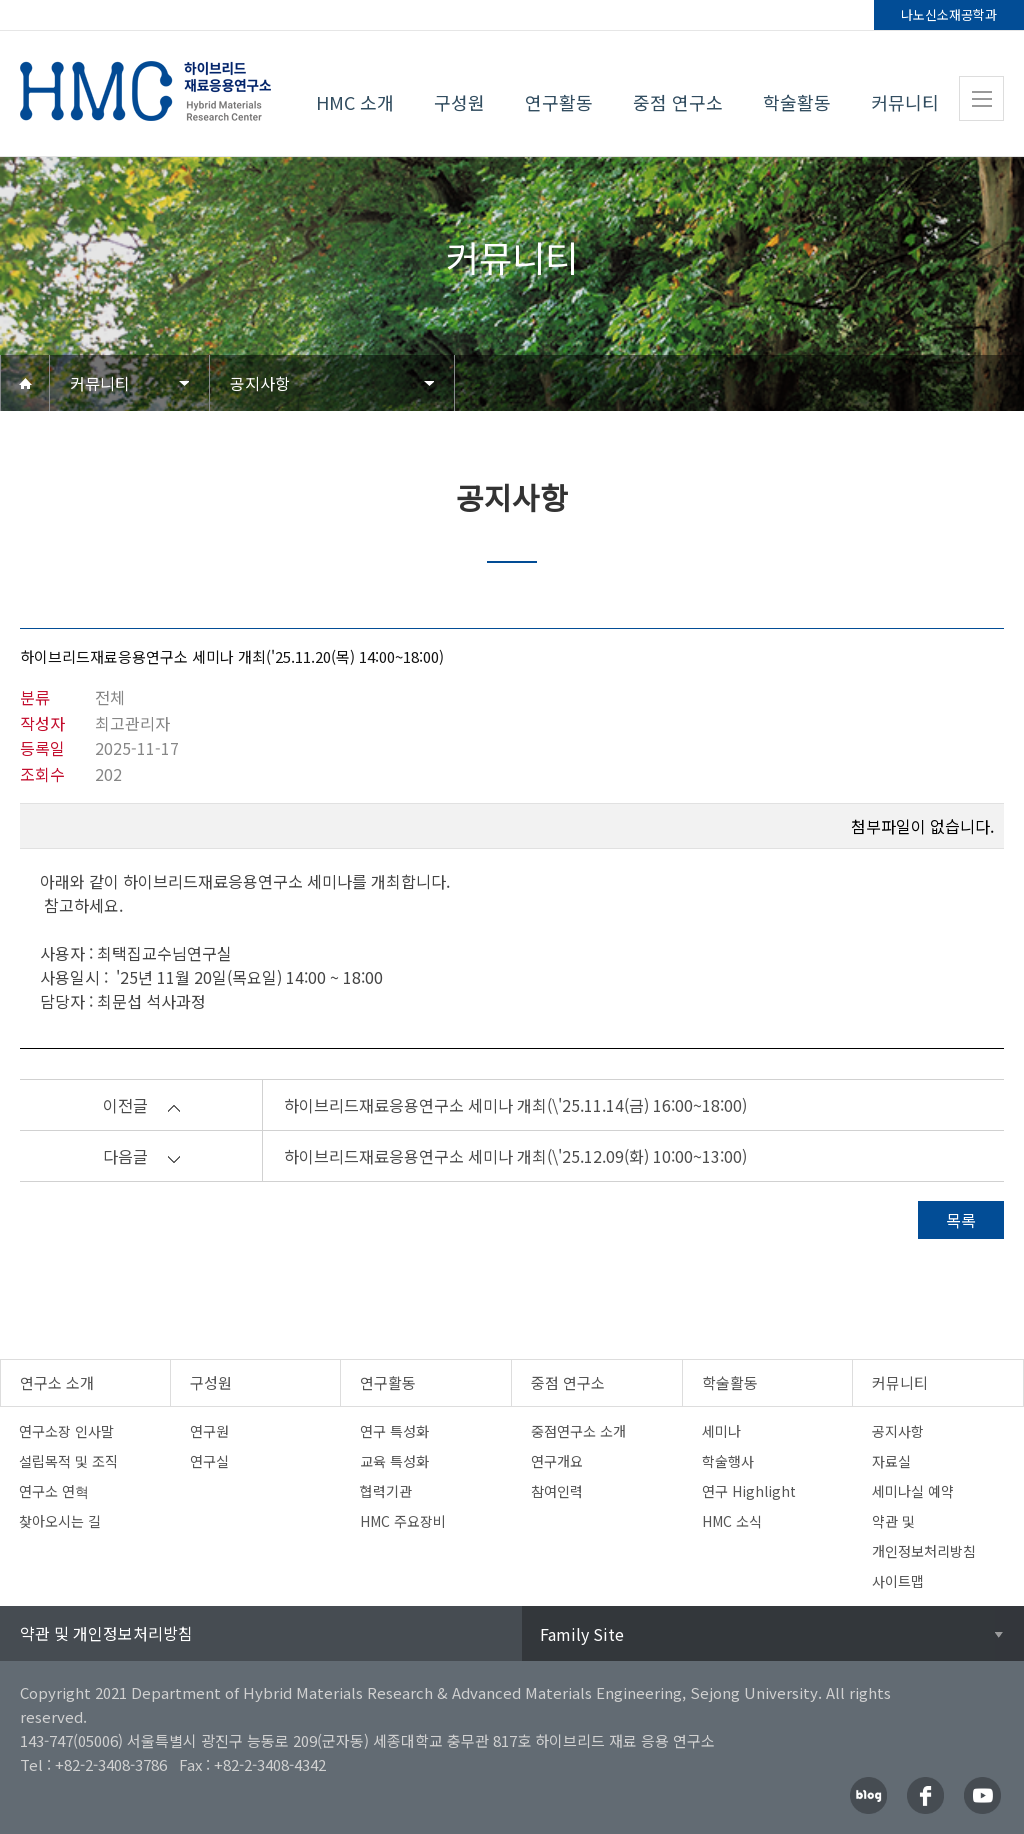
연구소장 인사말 (66, 1431)
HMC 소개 (355, 102)
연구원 (209, 1431)
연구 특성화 (394, 1431)
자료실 (891, 1461)
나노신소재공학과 (949, 14)
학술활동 (797, 102)
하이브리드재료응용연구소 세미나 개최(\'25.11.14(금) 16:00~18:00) (515, 1105)
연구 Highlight (749, 1491)
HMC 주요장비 (403, 1521)
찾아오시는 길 (60, 1521)
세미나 (721, 1431)
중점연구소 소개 (578, 1431)
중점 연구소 (678, 102)
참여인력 (557, 1491)
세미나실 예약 (913, 1491)
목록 (961, 1220)
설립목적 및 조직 (68, 1461)
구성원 (459, 102)
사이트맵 (898, 1581)
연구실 (209, 1461)
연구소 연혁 (54, 1491)
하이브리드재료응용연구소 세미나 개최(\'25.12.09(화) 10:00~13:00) (515, 1156)
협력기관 (386, 1491)
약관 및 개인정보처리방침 (106, 1633)
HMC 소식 (732, 1521)
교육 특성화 (394, 1461)
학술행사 (728, 1461)
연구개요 (557, 1461)
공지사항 (260, 383)
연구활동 (559, 102)
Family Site (582, 1634)
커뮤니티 (905, 102)
